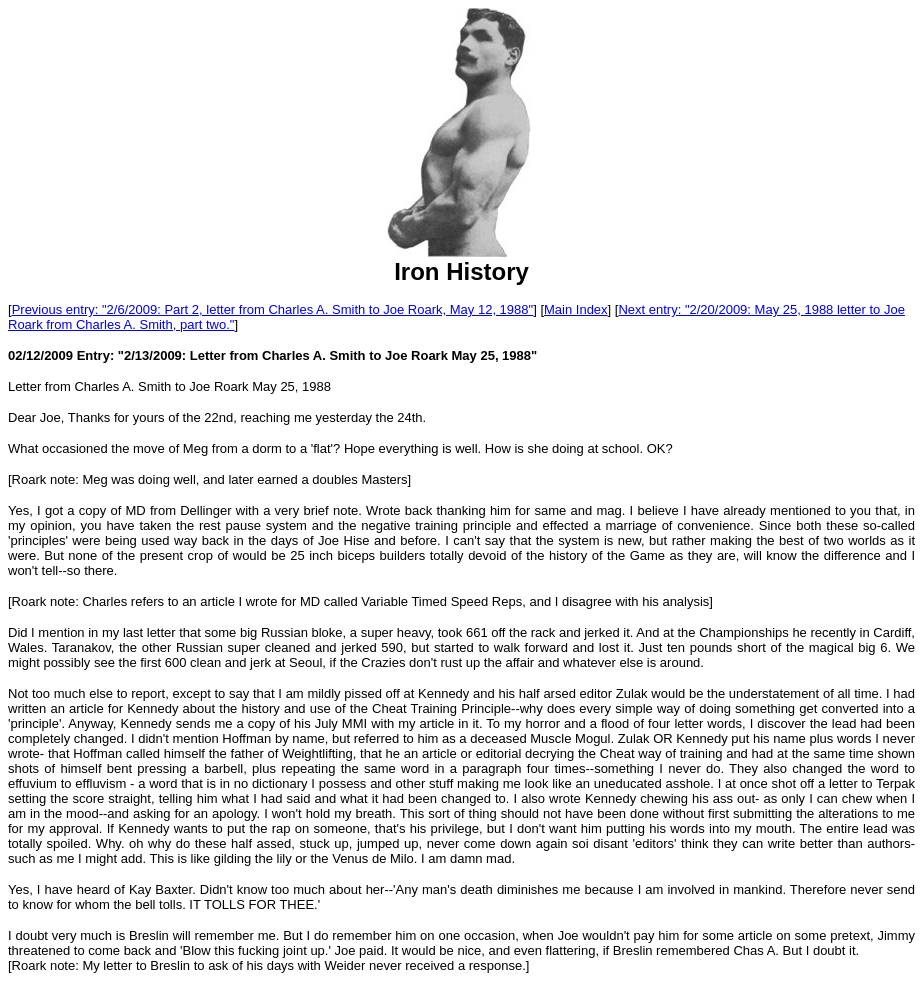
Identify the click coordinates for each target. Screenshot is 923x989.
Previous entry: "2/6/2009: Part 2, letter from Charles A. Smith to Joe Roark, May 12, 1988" (273, 309)
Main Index (576, 309)
